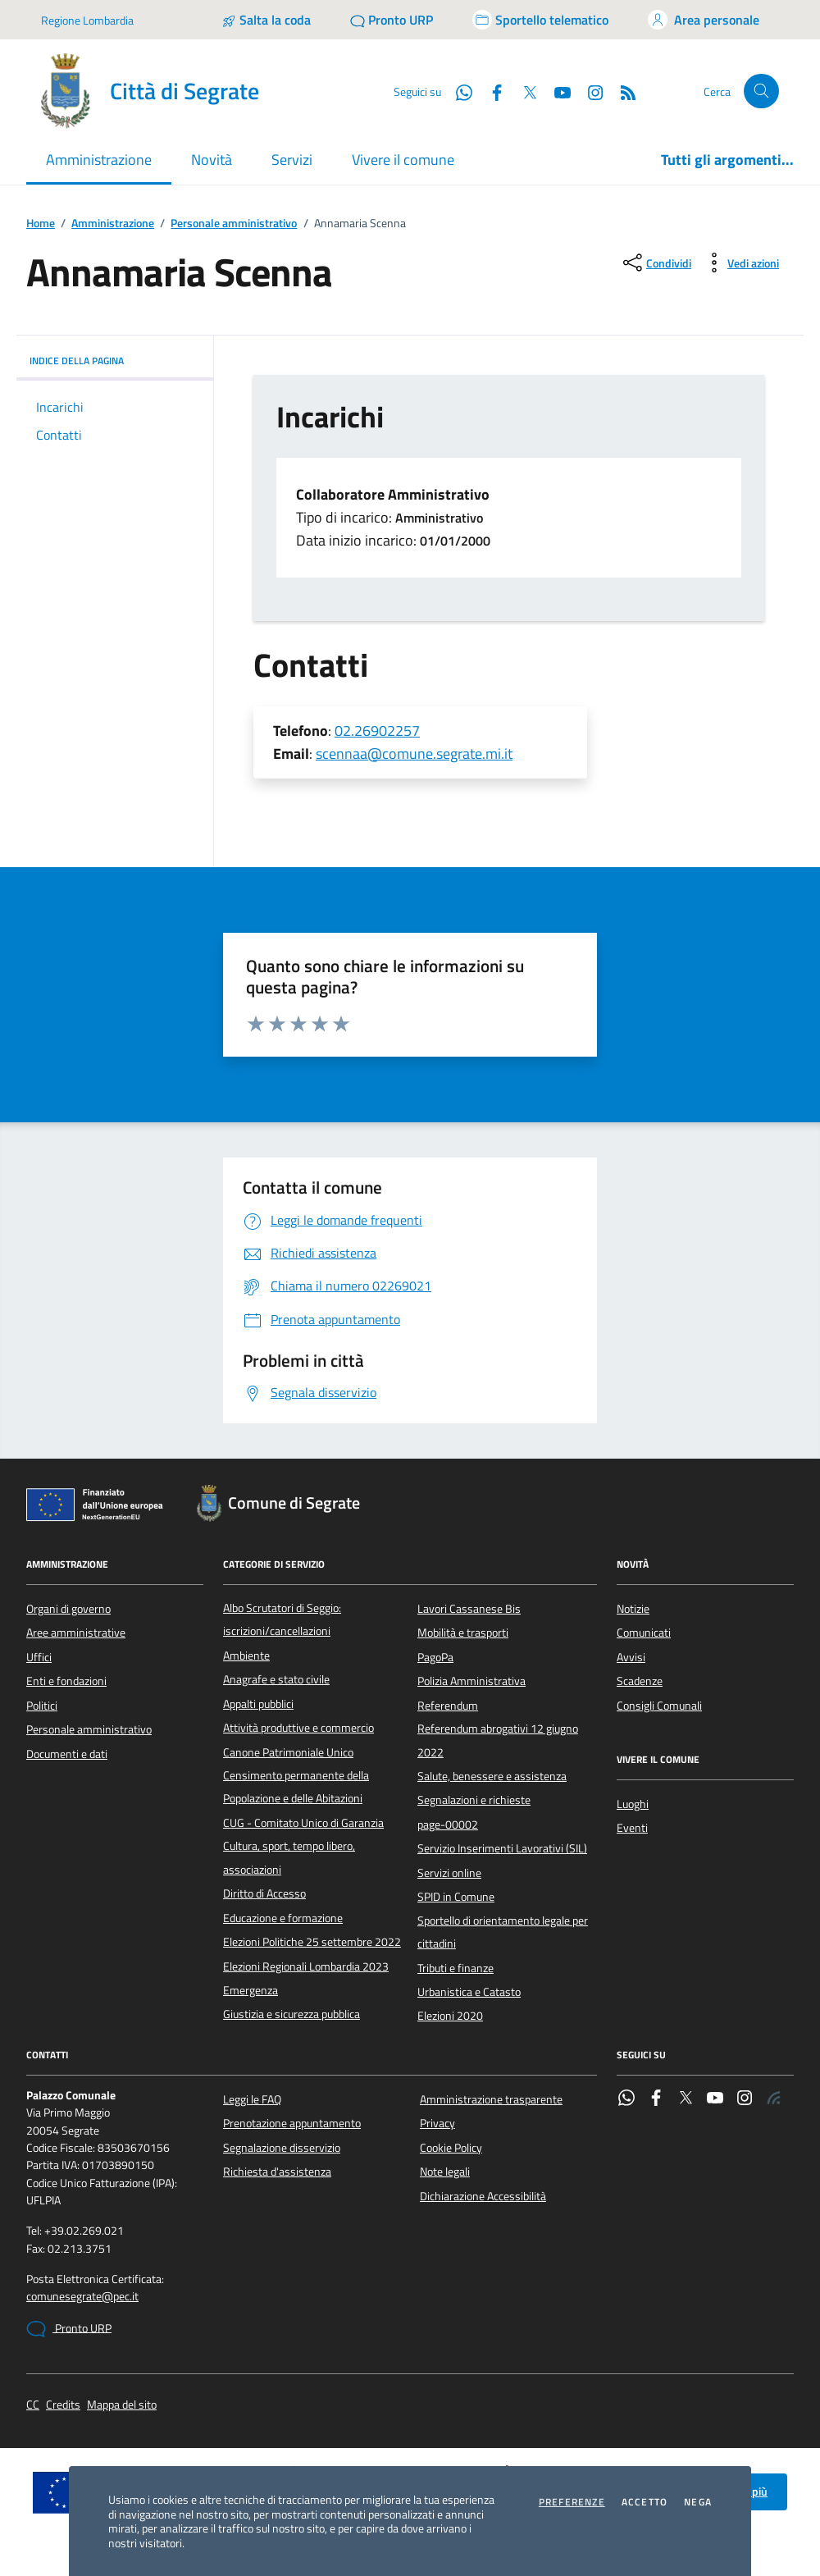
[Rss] (621, 91)
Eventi (632, 1828)
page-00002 (447, 1825)
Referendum (447, 1706)
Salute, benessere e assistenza (492, 1776)
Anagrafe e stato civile (276, 1679)
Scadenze (640, 1681)
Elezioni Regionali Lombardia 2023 (306, 1966)
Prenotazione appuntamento (292, 2123)
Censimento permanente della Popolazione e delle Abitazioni (296, 1786)
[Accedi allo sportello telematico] (540, 19)
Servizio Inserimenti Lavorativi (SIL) (502, 1848)
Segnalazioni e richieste (474, 1800)
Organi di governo (68, 1609)
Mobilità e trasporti (462, 1633)
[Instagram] (588, 91)
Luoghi (633, 1804)
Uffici (39, 1657)
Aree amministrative (75, 1633)
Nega (698, 2502)
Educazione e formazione (283, 1918)
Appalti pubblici (258, 1704)
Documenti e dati (66, 1754)
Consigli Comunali (659, 1706)
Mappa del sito (122, 2405)
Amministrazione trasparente (491, 2099)
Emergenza (250, 1990)
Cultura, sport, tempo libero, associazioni (289, 1857)
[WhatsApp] (457, 91)
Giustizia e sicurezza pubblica (291, 2014)
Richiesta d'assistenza (277, 2172)
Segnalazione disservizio (281, 2148)
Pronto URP (69, 2329)
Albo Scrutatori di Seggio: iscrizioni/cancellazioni (282, 1619)
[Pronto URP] (391, 19)
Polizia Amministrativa (471, 1681)
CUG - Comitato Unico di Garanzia (303, 1823)
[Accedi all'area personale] (703, 19)
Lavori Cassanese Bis (469, 1609)
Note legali (445, 2172)
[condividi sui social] (656, 262)
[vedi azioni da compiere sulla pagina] (740, 262)
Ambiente (246, 1656)
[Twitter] (523, 91)
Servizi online (449, 1873)
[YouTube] (556, 91)
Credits (63, 2405)
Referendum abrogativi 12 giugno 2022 (497, 1740)
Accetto (644, 2502)
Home (40, 223)
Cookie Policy (451, 2148)
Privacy (437, 2123)
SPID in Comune (455, 1897)
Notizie (633, 1609)
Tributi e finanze (455, 1968)
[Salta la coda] (266, 19)
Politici (41, 1706)
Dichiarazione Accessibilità (483, 2196)
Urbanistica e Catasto (469, 1992)
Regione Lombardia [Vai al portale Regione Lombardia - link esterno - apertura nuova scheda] (87, 20)
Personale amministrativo (234, 223)
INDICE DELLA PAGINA (115, 360)
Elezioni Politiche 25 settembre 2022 (312, 1942)
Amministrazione (112, 223)
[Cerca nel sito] (761, 91)
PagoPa (435, 1657)
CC (32, 2405)
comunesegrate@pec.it (82, 2296)
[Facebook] (490, 91)
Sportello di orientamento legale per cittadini (502, 1932)
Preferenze (572, 2502)
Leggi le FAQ (252, 2099)
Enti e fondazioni (66, 1681)
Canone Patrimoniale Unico (288, 1752)
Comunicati (644, 1633)
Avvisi (631, 1657)
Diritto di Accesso (264, 1893)
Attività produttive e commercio (298, 1728)
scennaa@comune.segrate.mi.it (414, 753)
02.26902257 (377, 730)
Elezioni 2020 (450, 2016)
